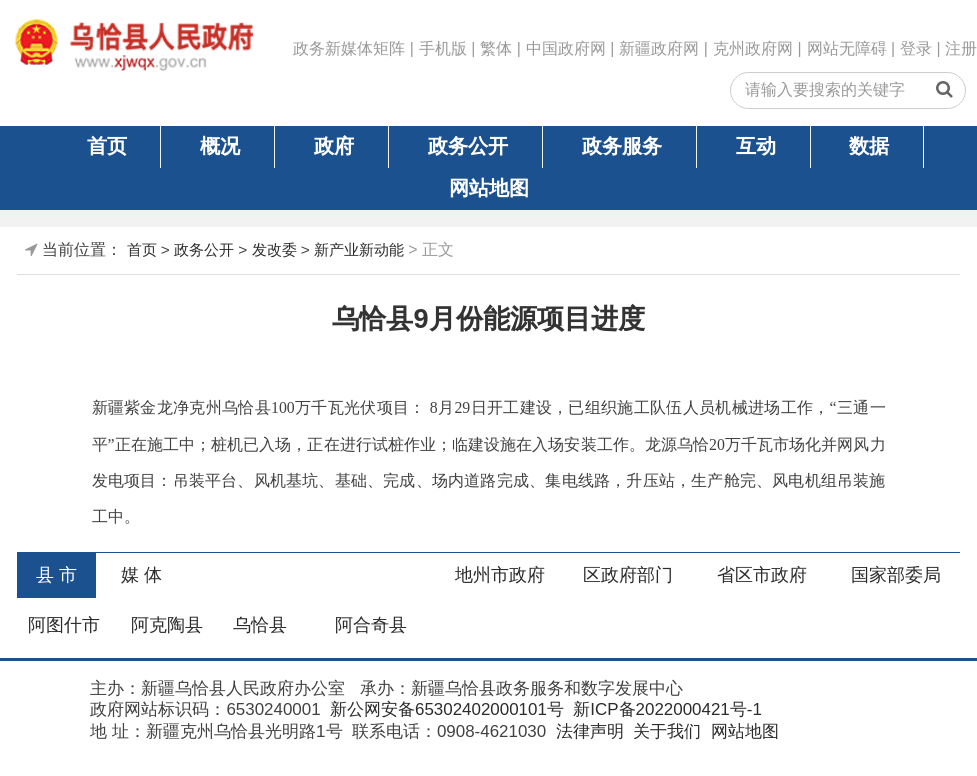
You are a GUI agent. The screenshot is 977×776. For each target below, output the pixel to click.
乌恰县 (260, 625)
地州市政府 (500, 575)
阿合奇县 (371, 625)
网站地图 (489, 188)
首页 (107, 146)
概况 (220, 146)
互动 (756, 146)
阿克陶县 (167, 625)
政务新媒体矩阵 (349, 48)
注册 (961, 48)
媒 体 (141, 575)
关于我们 (664, 731)
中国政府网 (566, 48)
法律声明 (587, 731)
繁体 (496, 48)
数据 (869, 146)
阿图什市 (64, 625)
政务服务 (622, 146)
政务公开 (468, 146)
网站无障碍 (847, 48)
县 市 (56, 575)
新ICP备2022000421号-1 (665, 709)
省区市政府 (762, 575)
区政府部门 (628, 575)
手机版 (443, 48)
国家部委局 (896, 575)
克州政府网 (753, 48)
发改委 (274, 249)
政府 (334, 146)
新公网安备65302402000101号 (444, 709)
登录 (916, 48)
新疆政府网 (659, 48)
